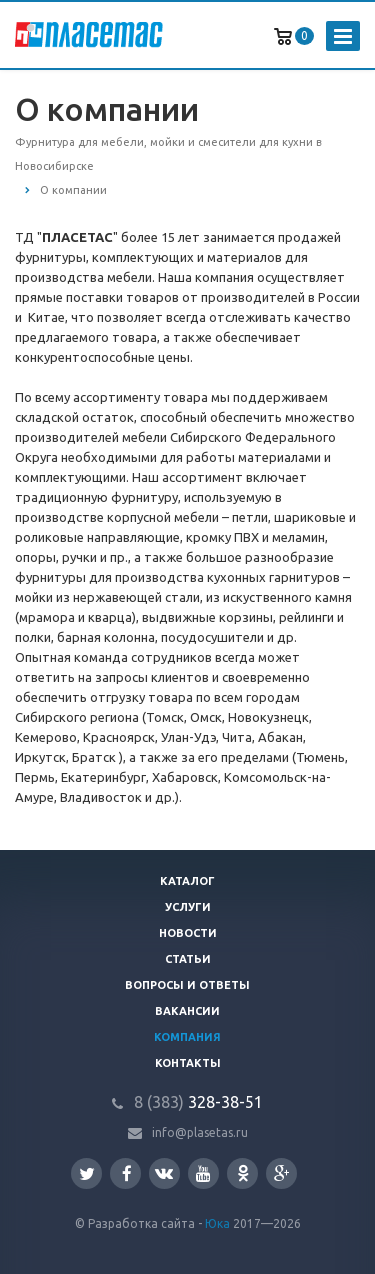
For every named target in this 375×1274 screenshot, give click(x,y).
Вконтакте (164, 1172)
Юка (217, 1223)
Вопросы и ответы (187, 985)
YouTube (203, 1173)
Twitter (87, 1173)
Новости (188, 933)
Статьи (188, 959)
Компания (187, 1037)
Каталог (187, 881)
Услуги (188, 907)
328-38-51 (198, 1102)
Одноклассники (243, 1172)
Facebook (127, 1173)
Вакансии (187, 1011)
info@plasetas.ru (200, 1132)
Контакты (188, 1063)
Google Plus (282, 1173)
